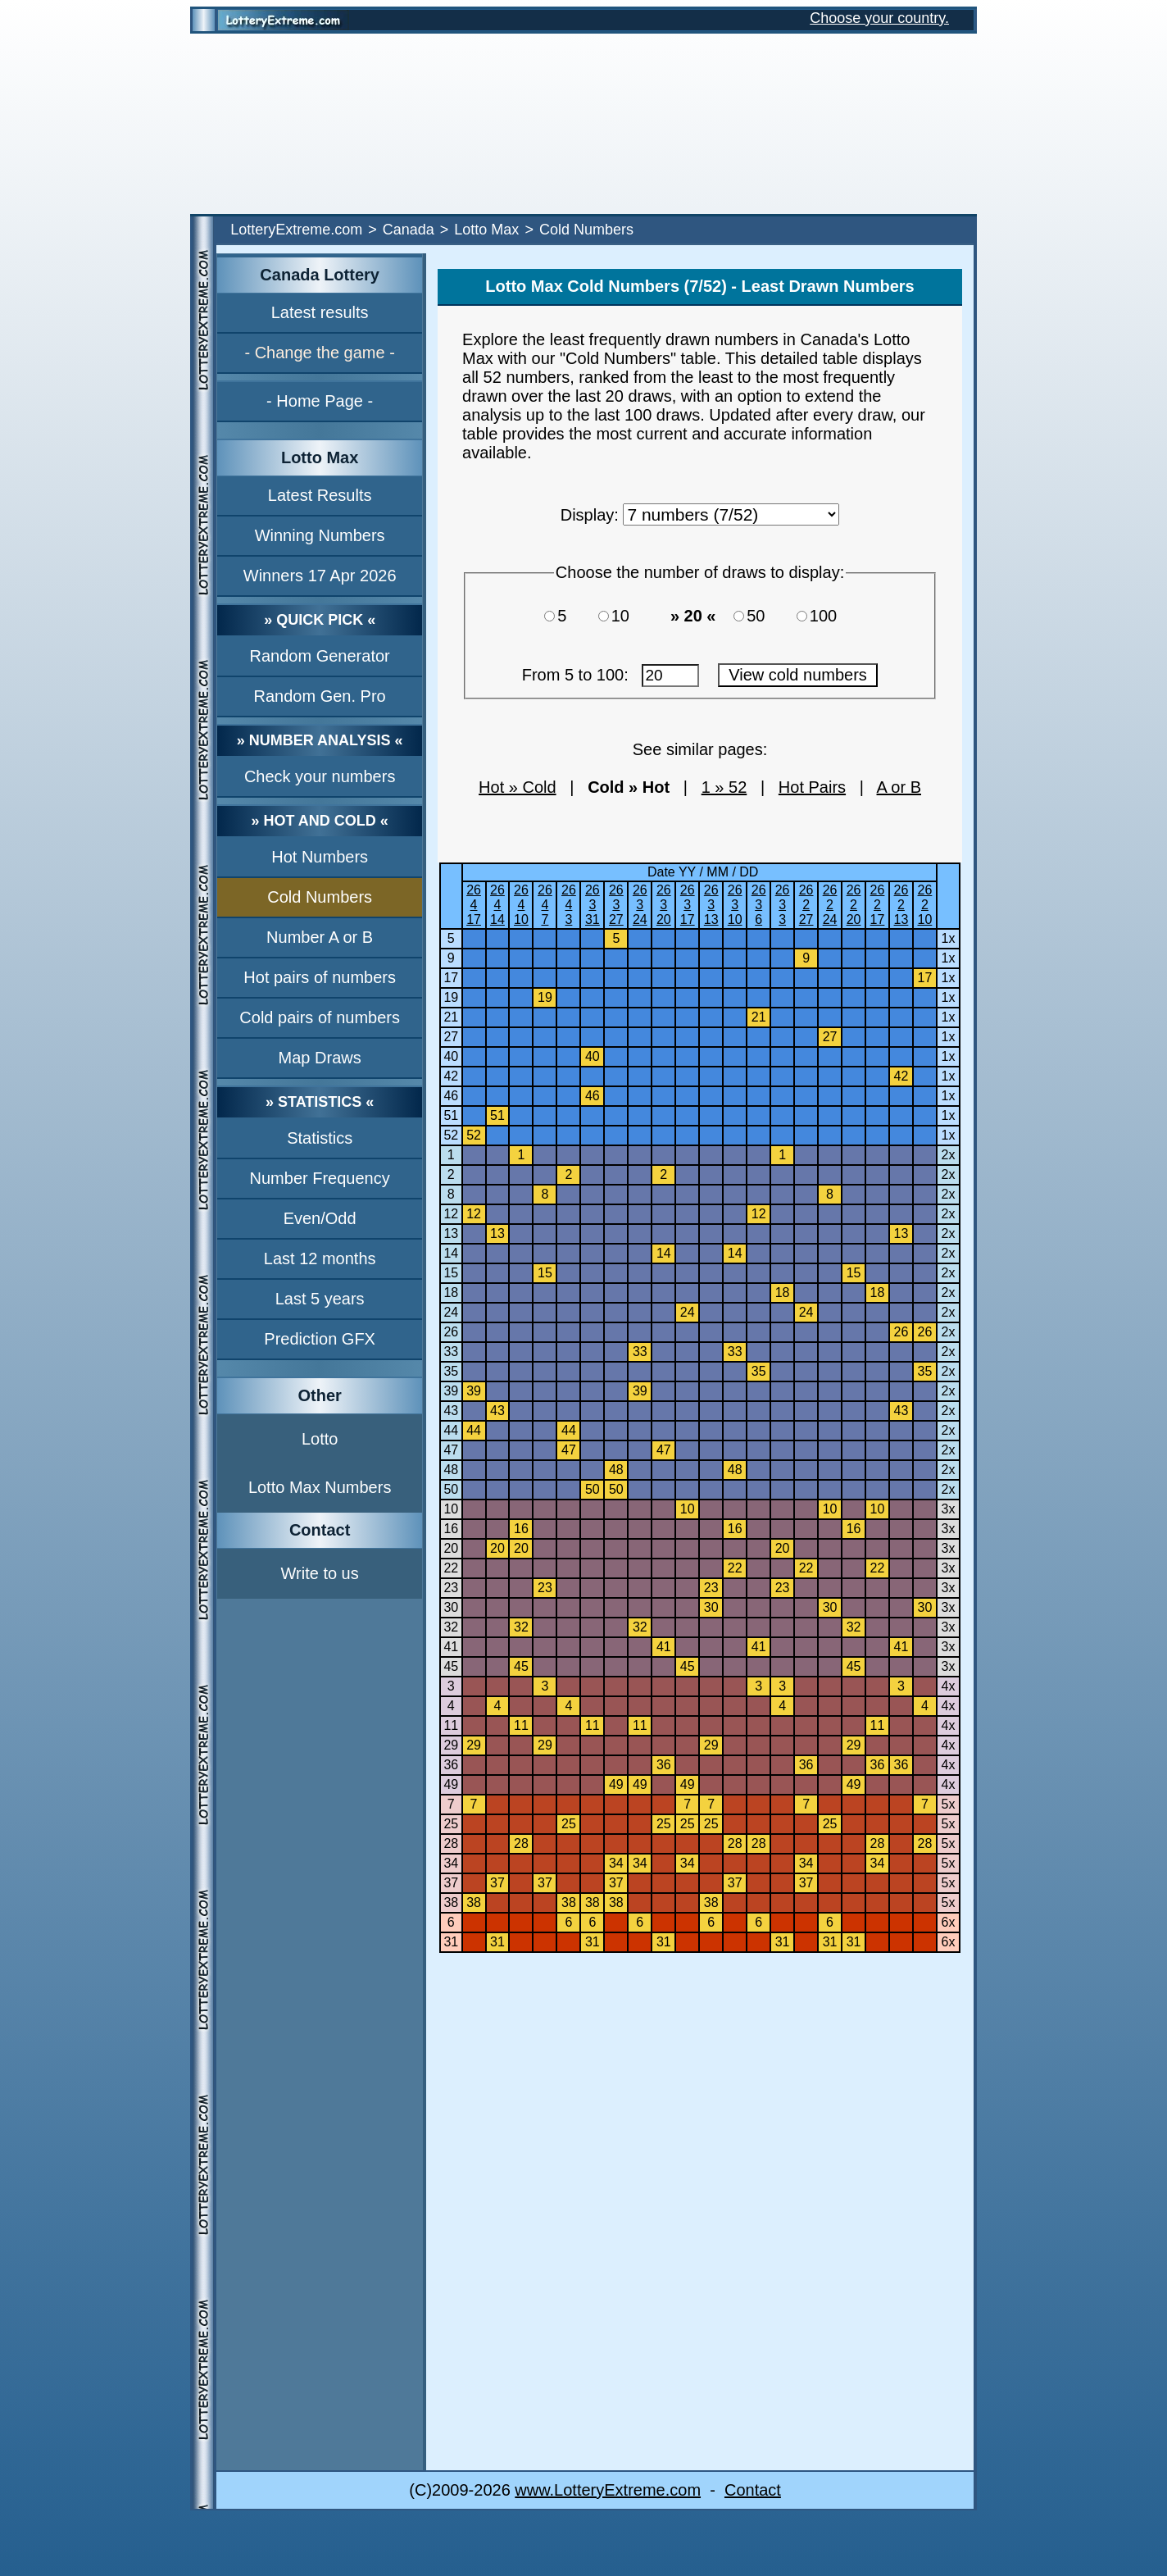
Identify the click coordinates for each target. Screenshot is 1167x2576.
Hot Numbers (319, 857)
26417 (473, 904)
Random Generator (320, 656)
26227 (806, 904)
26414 (497, 904)
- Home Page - (319, 401)
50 (762, 616)
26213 (901, 904)
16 (450, 1529)
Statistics (319, 1138)
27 (450, 1037)
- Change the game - (319, 353)
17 (450, 978)
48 (450, 1470)
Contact (752, 2490)
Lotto (320, 1439)
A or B (899, 787)
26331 (592, 904)
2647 (545, 904)
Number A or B (319, 937)
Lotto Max (486, 229)
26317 (687, 904)
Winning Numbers (320, 535)
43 (450, 1411)
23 (450, 1588)
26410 (521, 904)
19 (450, 997)
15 (450, 1273)
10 (627, 616)
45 (450, 1666)
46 (450, 1096)
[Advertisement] (583, 124)
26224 (830, 904)
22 (450, 1568)
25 (450, 1824)
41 (450, 1647)
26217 (877, 904)
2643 (568, 904)
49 (450, 1784)
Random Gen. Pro (320, 696)
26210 (925, 904)
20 (450, 1548)
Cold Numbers (319, 897)
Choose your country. (879, 18)
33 (450, 1352)
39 (450, 1391)
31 (450, 1942)
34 (450, 1863)
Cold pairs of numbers (319, 1017)
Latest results (320, 312)
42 (450, 1076)
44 (450, 1430)
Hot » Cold (517, 787)
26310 (735, 904)
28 (450, 1843)
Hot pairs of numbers (319, 977)
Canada (408, 229)
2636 (759, 904)
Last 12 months (320, 1258)
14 (450, 1253)
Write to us (320, 1573)
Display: (590, 515)
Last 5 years (320, 1299)
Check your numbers (320, 776)
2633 (782, 904)
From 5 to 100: (611, 675)
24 (450, 1312)
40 (450, 1056)
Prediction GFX (319, 1339)
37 (450, 1883)
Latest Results (320, 495)
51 (450, 1115)
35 (450, 1371)
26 (450, 1332)
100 (828, 616)
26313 (711, 904)
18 (450, 1292)
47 (450, 1450)
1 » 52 (724, 787)
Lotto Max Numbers (320, 1487)
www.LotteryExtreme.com (608, 2490)
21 (450, 1017)
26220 (854, 904)
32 (450, 1627)
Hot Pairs (812, 787)
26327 (616, 904)
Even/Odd (320, 1218)
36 (450, 1765)
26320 (663, 904)
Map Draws (320, 1058)
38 (450, 1902)
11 (450, 1725)
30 (450, 1607)
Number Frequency (320, 1178)
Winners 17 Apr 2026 (320, 576)
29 (450, 1745)
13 (450, 1233)
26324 (640, 904)
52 (450, 1135)
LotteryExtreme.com (296, 229)
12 (450, 1214)
